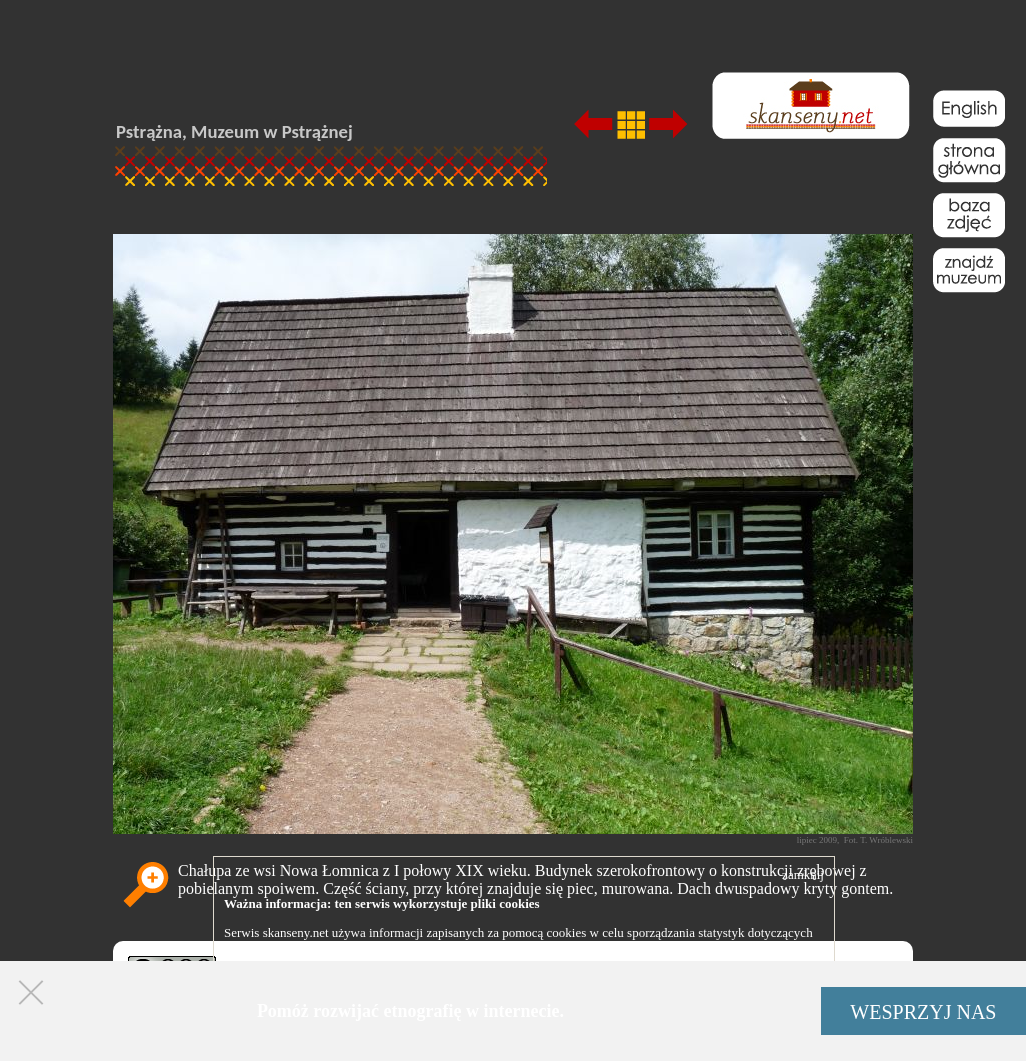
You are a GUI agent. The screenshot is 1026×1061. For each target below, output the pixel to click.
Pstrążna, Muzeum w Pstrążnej (234, 131)
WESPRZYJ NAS (923, 1012)
